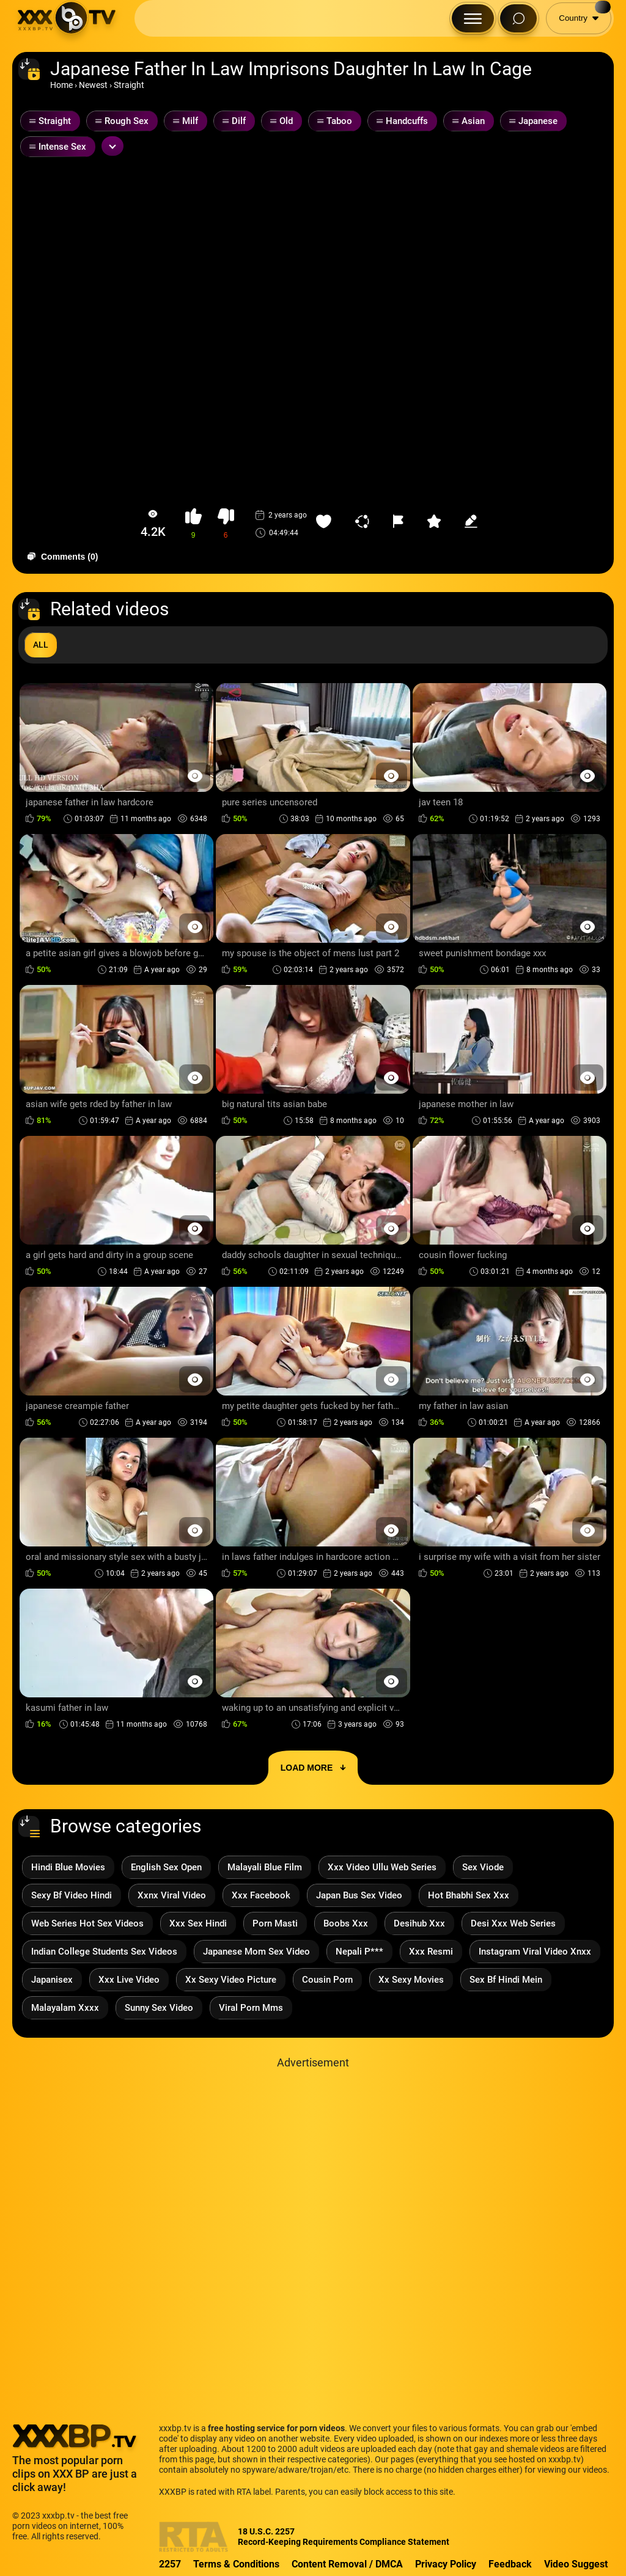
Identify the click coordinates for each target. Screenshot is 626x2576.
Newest (93, 85)
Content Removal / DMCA (347, 2564)
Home (61, 85)
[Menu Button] (473, 18)
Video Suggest (576, 2564)
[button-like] (193, 524)
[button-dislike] (226, 524)
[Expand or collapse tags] (112, 146)
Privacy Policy (445, 2564)
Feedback (510, 2564)
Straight (129, 85)
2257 (170, 2564)
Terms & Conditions (236, 2564)
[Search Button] (518, 18)
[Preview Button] (194, 776)
